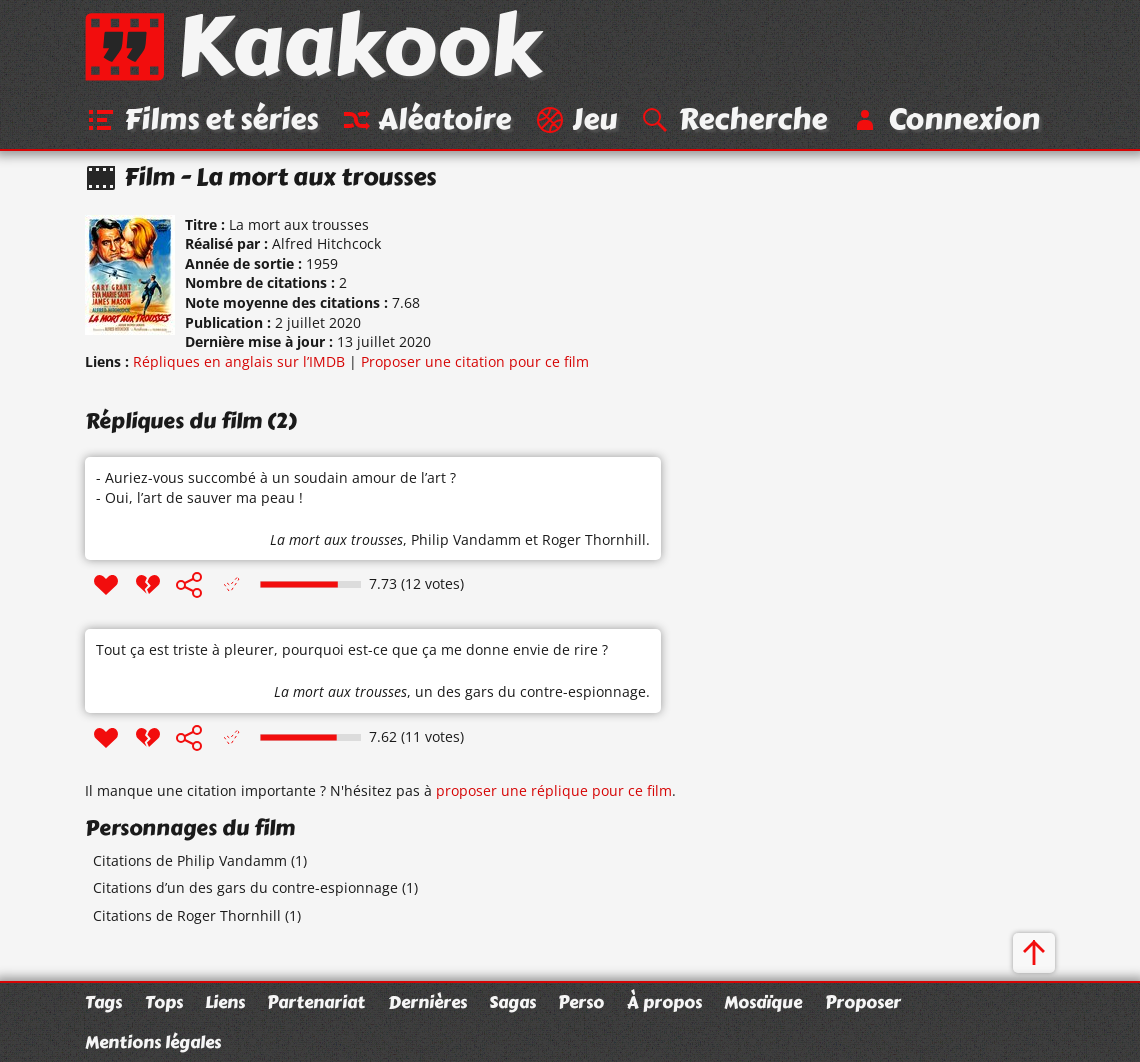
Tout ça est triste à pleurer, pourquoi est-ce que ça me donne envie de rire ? (352, 649)
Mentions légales (153, 1042)
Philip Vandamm (466, 539)
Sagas (512, 1002)
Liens (225, 1002)
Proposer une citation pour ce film (475, 361)
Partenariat (316, 1002)
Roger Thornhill (594, 539)
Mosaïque (763, 1002)
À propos (664, 1002)
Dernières (427, 1002)
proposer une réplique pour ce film (554, 790)
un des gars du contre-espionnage (530, 691)
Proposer (863, 1002)
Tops (164, 1002)
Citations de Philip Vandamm (190, 860)
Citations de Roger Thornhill (187, 915)
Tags (103, 1002)
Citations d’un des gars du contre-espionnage (245, 887)
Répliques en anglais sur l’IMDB (239, 361)
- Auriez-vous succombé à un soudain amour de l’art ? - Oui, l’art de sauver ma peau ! (276, 487)
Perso (581, 1002)
